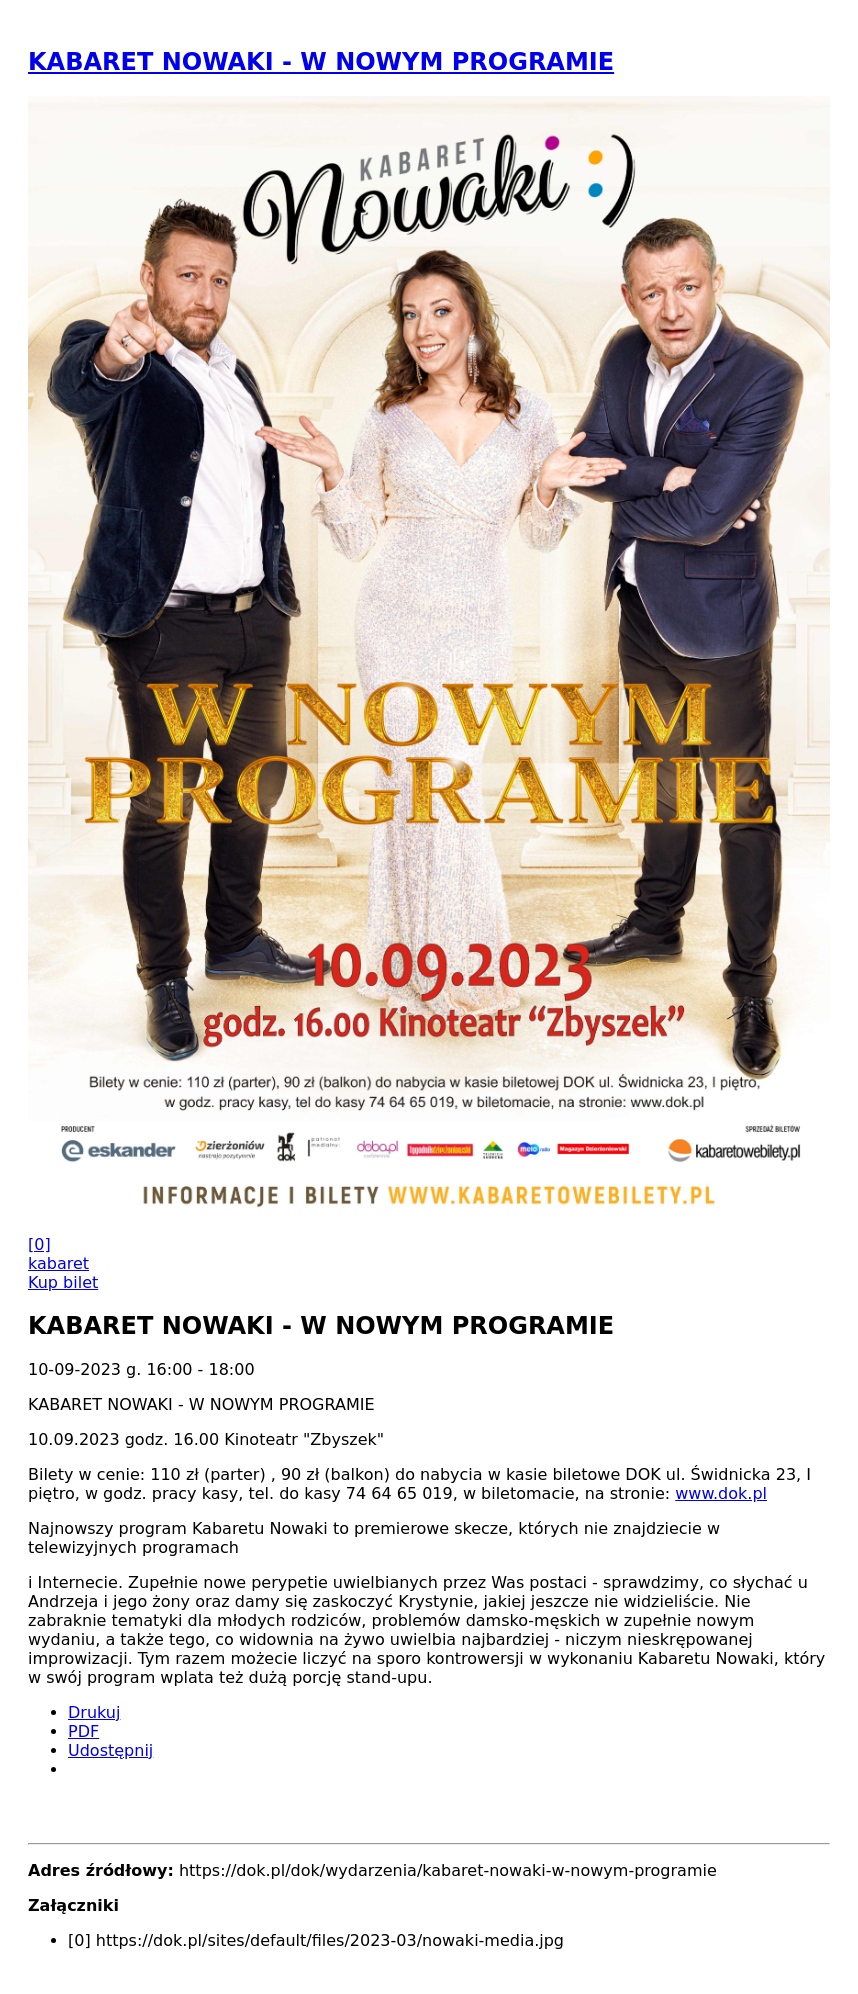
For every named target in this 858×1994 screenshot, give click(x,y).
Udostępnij (110, 1750)
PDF (83, 1731)
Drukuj (94, 1712)
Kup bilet (63, 1282)
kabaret (58, 1263)
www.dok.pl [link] (721, 1493)
